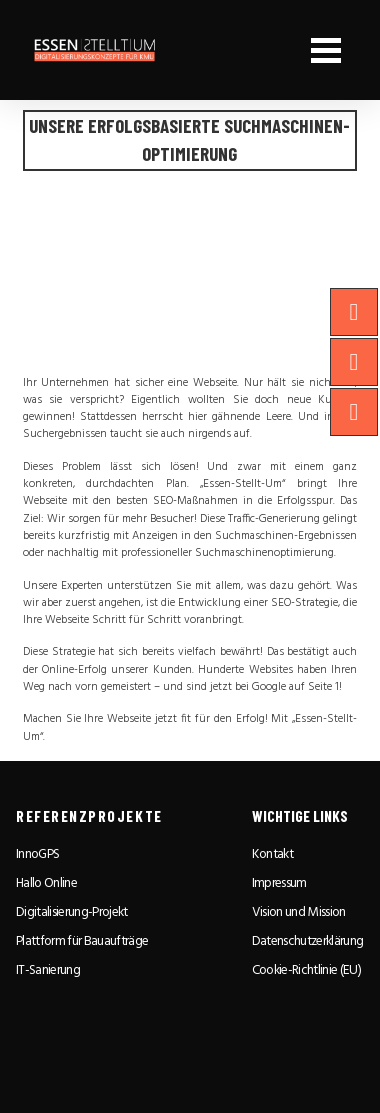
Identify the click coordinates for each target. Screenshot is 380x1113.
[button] (326, 50)
